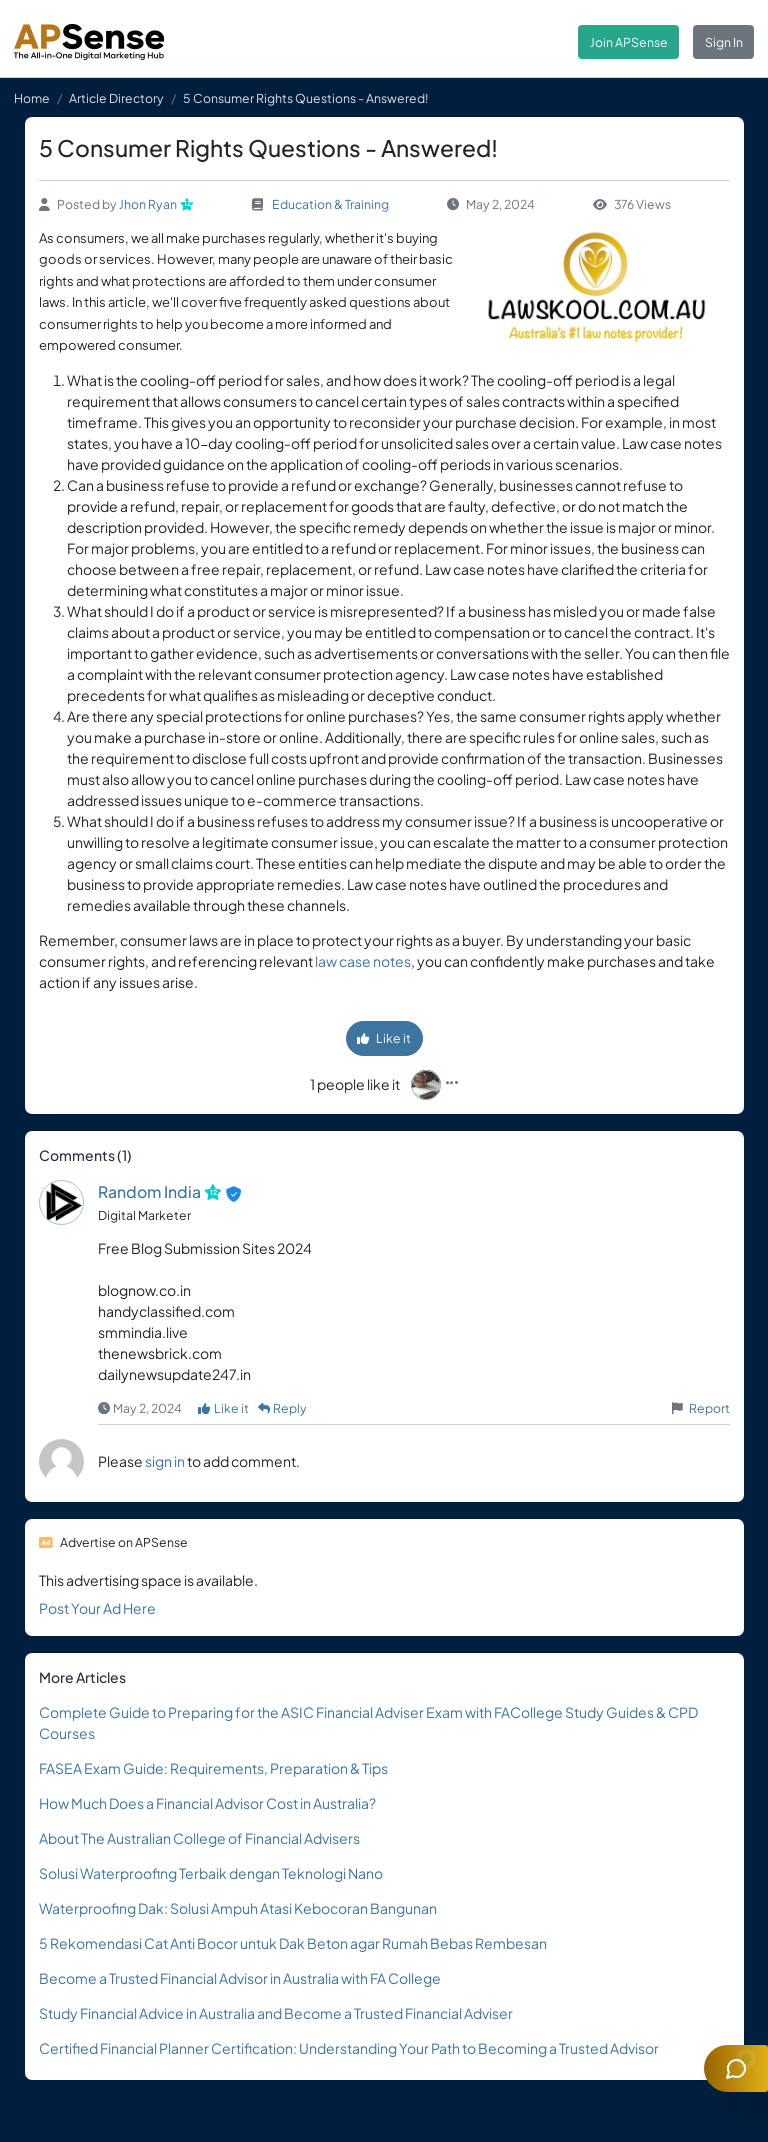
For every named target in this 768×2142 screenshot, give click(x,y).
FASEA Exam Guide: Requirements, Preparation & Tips (213, 1768)
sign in (165, 1461)
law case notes (363, 961)
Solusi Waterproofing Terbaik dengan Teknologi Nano (211, 1873)
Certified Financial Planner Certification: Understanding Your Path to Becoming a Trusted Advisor (349, 2048)
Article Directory (116, 98)
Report (709, 1408)
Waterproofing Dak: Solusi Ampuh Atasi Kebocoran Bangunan (238, 1908)
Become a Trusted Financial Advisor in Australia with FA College (240, 1978)
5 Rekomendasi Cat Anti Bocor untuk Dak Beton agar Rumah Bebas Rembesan (293, 1943)
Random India (149, 1191)
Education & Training (330, 204)
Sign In (724, 42)
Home (32, 98)
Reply (283, 1408)
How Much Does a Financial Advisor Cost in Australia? (207, 1803)
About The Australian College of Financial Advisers (199, 1838)
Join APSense (629, 42)
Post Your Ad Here (97, 1608)
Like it (384, 1038)
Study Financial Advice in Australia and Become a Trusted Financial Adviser (276, 2013)
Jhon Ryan (148, 204)
